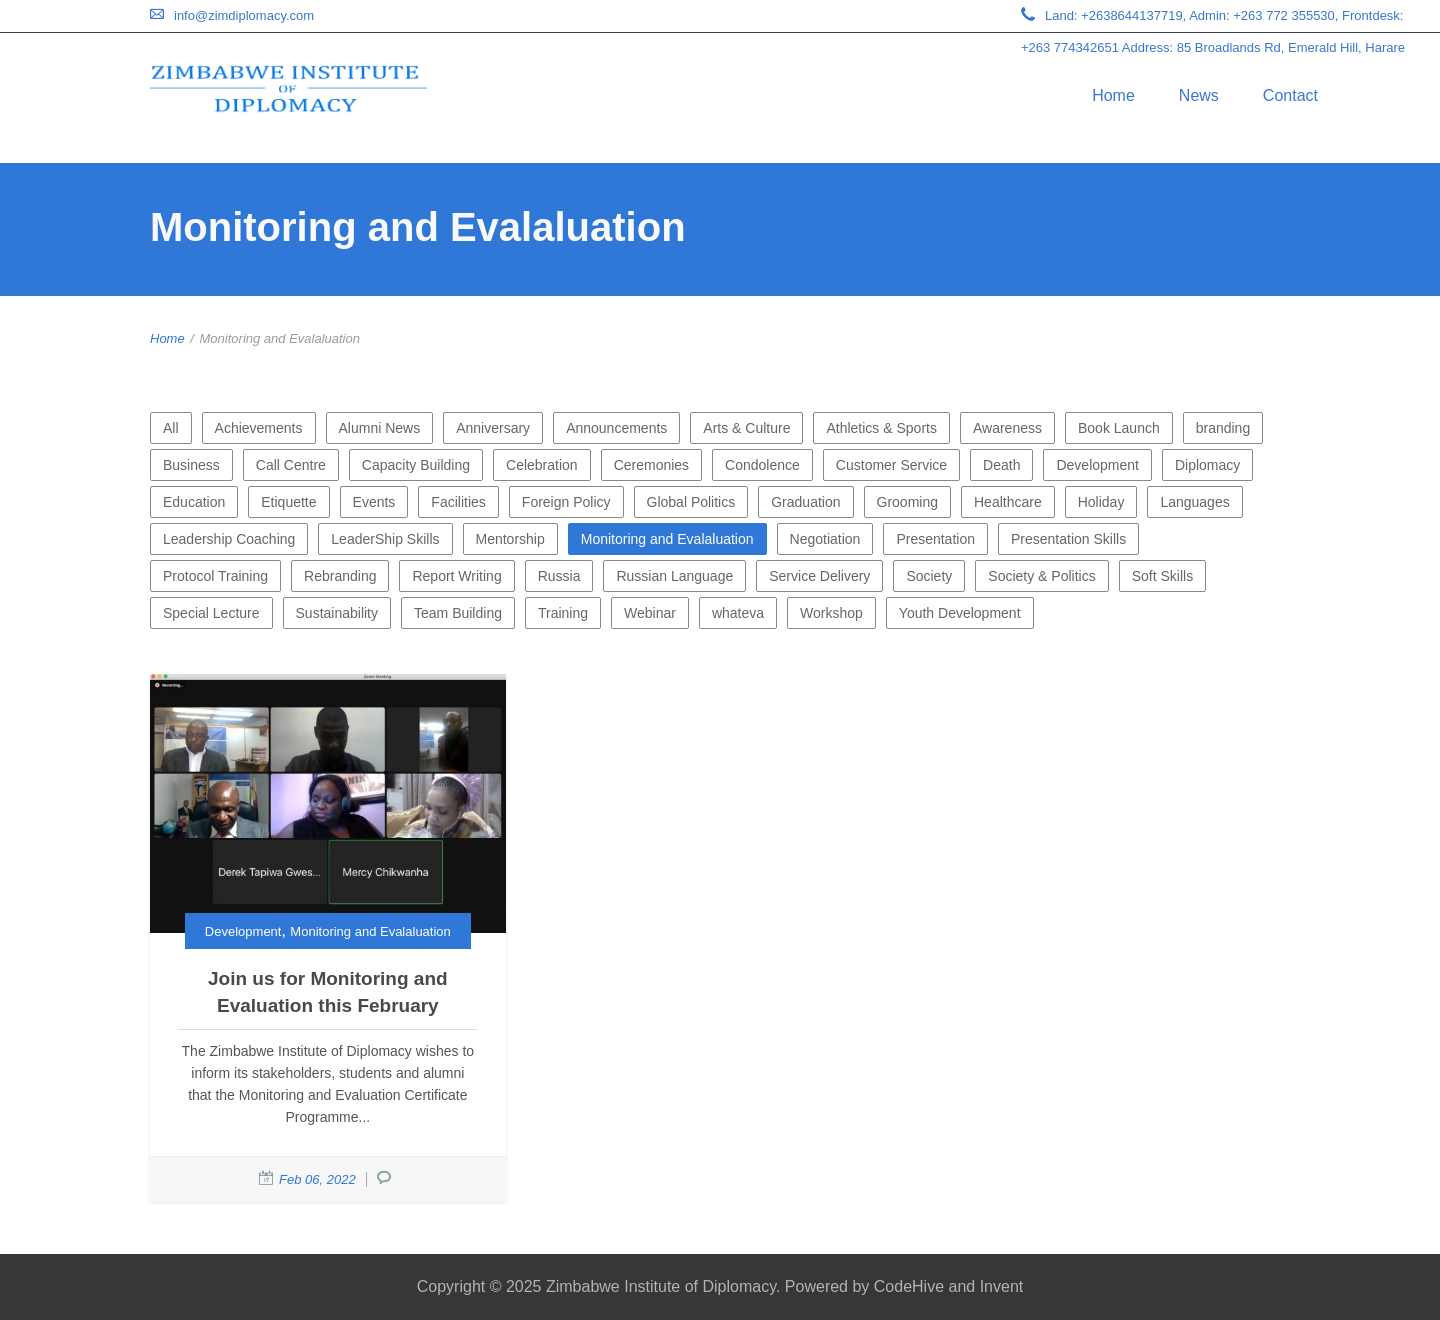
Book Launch (1119, 428)
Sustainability (337, 613)
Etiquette (288, 502)
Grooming (907, 502)
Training (563, 613)
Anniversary (493, 428)
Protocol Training (215, 576)
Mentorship (510, 539)
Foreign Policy (566, 502)
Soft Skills (1162, 576)
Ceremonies (651, 465)
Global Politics (691, 502)
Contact (1290, 95)
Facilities (458, 502)
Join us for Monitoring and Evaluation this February (328, 992)
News (1199, 95)
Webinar (650, 613)
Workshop (831, 613)
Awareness (1007, 428)
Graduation (805, 502)
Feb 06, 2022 (317, 1179)
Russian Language (674, 576)
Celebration (542, 465)
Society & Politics (1041, 576)
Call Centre (291, 465)
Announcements (616, 428)
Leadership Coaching (229, 539)
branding (1223, 428)
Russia (559, 576)
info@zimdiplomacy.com (244, 15)
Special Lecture (211, 613)
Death (1001, 465)
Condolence (762, 465)
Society (929, 576)
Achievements (259, 428)
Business (191, 465)
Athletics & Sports (881, 428)
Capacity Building (416, 465)
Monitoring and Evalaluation (667, 539)
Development (1097, 465)
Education (194, 502)
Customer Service (891, 465)
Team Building (458, 613)
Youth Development (960, 613)
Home (1113, 95)
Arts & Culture (746, 428)
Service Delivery (819, 576)
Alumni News (380, 428)
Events (374, 502)
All (171, 428)
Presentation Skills (1068, 539)
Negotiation (825, 539)
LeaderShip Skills (385, 539)
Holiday (1101, 502)
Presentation (935, 539)
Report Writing (456, 576)
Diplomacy (1207, 465)
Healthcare (1008, 502)
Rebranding (340, 576)
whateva (738, 613)
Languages (1194, 502)
